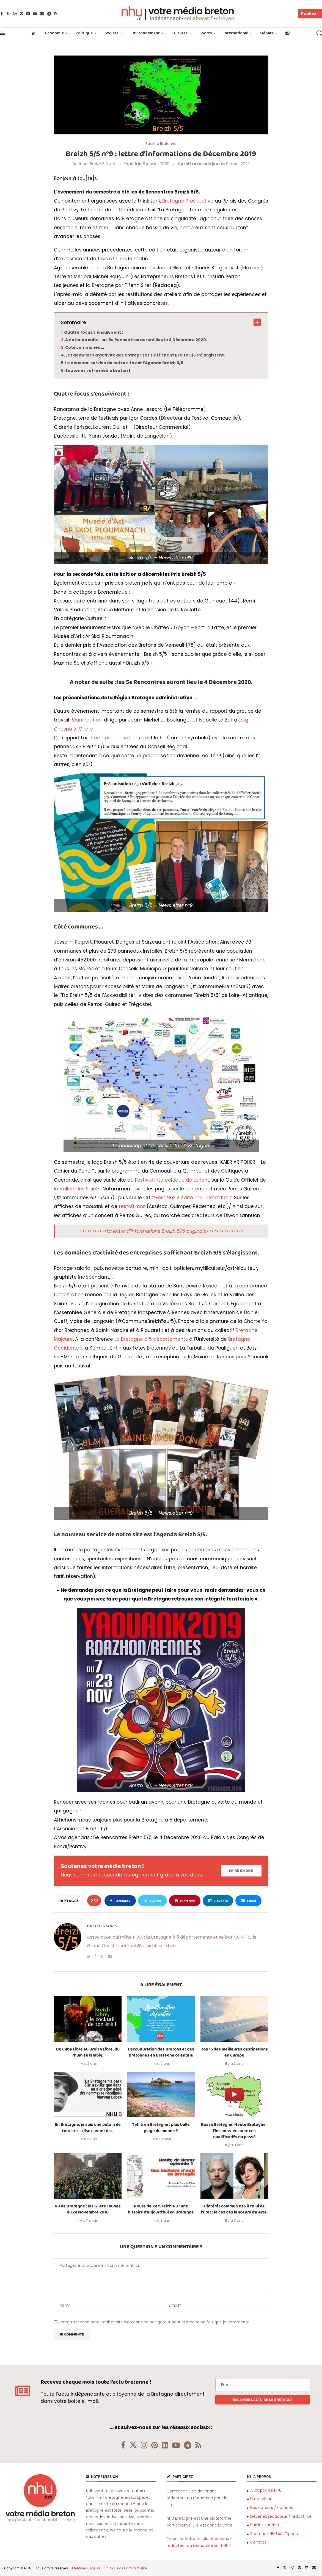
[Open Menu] (2, 33)
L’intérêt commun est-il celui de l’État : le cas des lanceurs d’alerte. (234, 2209)
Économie (54, 33)
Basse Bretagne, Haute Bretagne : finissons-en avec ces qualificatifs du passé (234, 2130)
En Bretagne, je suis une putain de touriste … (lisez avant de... (88, 2127)
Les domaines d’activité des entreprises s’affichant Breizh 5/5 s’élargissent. (145, 355)
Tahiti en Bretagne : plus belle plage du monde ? (161, 2127)
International (236, 33)
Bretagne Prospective (187, 201)
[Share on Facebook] (120, 1900)
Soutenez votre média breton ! (97, 370)
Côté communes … (84, 347)
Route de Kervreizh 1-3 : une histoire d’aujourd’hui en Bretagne (161, 2209)
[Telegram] (49, 14)
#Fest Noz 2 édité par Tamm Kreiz (192, 1197)
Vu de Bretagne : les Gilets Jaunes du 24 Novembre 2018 (88, 2209)
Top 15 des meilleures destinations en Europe (234, 2052)
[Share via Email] (248, 1900)
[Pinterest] (21, 14)
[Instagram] (15, 14)
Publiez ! (310, 13)
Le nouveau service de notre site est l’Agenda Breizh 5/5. (124, 363)
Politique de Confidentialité (125, 2568)
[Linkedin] (28, 14)
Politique (84, 33)
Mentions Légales (86, 2568)
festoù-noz (132, 1206)
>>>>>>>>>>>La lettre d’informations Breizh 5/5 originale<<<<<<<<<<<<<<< (161, 1231)
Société (111, 33)
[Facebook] (1, 14)
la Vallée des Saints (77, 1188)
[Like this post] (96, 1900)
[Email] (42, 14)
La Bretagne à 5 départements (151, 1339)
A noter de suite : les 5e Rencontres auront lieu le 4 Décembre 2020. (136, 339)
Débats (267, 33)
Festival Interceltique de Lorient (172, 1180)
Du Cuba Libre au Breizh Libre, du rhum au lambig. (88, 2052)
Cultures (180, 33)
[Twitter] (8, 14)
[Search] (319, 33)
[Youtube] (35, 14)
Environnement (145, 33)
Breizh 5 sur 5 (102, 164)
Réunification (86, 720)
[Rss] (56, 14)
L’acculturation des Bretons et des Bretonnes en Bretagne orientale (161, 2052)
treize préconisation (113, 737)
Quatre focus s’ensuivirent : (93, 332)
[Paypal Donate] (241, 1870)
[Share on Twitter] (152, 1900)
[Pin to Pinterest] (184, 1900)
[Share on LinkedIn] (218, 1900)
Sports (205, 33)
